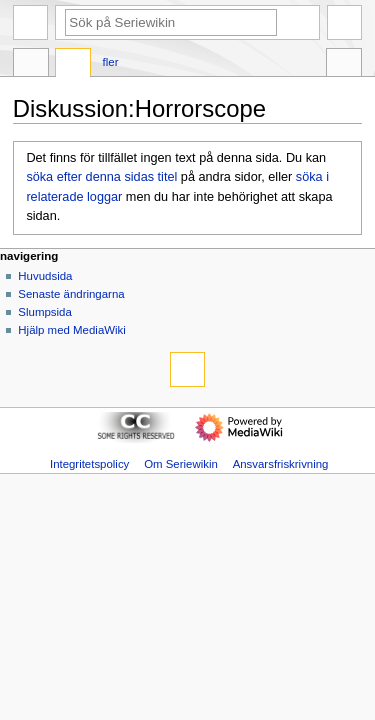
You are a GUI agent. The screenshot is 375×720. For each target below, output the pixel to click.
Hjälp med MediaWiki (72, 330)
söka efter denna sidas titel (101, 177)
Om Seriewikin (181, 464)
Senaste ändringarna (71, 294)
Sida (31, 65)
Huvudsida (45, 276)
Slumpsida (44, 312)
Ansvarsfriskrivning (281, 464)
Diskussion (73, 65)
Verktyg (344, 65)
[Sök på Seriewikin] (171, 22)
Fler (111, 62)
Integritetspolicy (89, 464)
